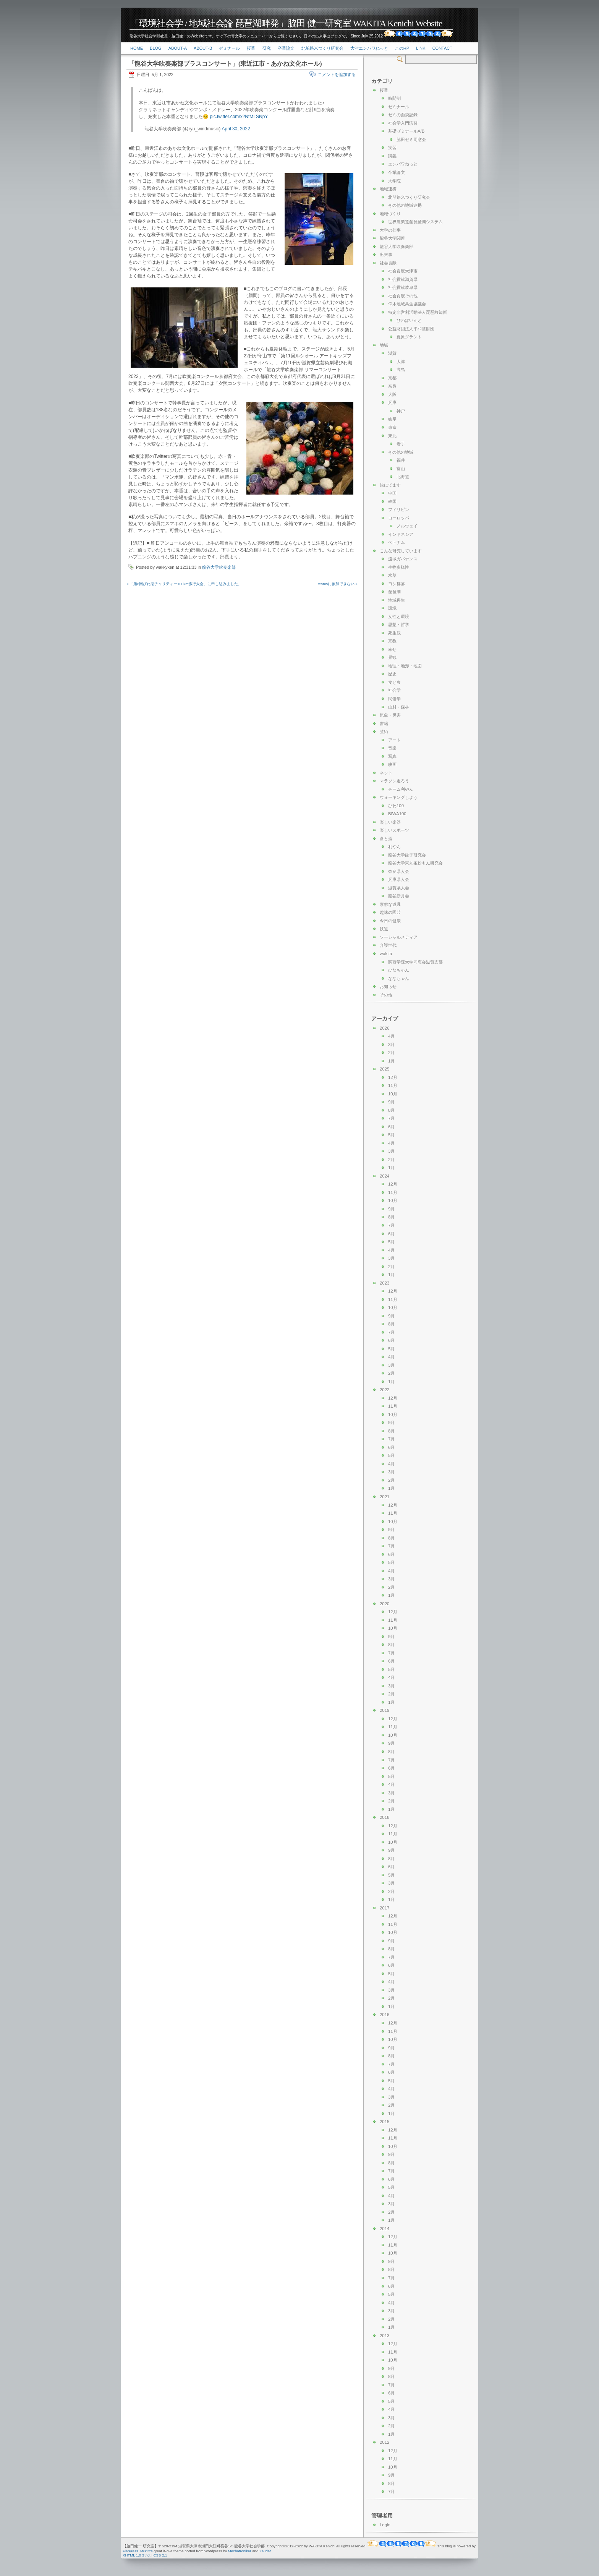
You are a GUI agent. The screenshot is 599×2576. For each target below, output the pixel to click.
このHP (402, 48)
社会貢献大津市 (403, 271)
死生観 (394, 633)
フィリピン (398, 509)
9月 (391, 1102)
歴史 (392, 674)
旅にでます (390, 485)
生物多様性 (398, 567)
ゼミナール (229, 48)
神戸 (401, 411)
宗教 (392, 641)
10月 (392, 1094)
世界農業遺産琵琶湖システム (415, 221)
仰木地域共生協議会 (407, 304)
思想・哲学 (398, 624)
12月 (392, 1077)
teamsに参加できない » (338, 584)
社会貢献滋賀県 (403, 279)
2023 (384, 1283)
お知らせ (388, 986)
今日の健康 (390, 920)
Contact (442, 48)
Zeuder (265, 2551)
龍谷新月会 (398, 896)
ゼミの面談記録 (403, 114)
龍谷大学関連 (392, 238)
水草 (392, 575)
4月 (391, 1036)
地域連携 (388, 189)
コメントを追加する (337, 74)
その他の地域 (400, 452)
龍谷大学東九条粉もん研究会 (415, 863)
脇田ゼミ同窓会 (411, 139)
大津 (401, 361)
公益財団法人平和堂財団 (411, 328)
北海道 (403, 476)
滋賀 (392, 353)
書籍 (384, 723)
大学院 (394, 180)
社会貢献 (388, 263)
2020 (384, 1603)
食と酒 (386, 838)
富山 (401, 468)
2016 (384, 2014)
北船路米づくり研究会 (322, 48)
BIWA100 (397, 813)
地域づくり (390, 213)
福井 (401, 460)
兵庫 (392, 402)
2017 (384, 1908)
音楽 (392, 748)
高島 (401, 369)
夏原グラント (409, 336)
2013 (384, 2335)
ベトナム (396, 542)
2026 (384, 1028)
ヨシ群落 (396, 583)
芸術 (384, 731)
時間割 (394, 98)
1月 (391, 1061)
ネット (386, 773)
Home (136, 48)
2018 (384, 1817)
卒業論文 (286, 48)
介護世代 (388, 945)
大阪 (392, 394)
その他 (386, 995)
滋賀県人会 (398, 888)
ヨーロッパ (398, 518)
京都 (392, 378)
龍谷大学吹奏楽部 (219, 567)
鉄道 (384, 928)
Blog (156, 48)
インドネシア (400, 534)
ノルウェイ (407, 526)
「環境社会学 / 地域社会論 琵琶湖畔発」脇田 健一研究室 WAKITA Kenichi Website (286, 23)
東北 (392, 435)
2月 (391, 1052)
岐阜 (392, 419)
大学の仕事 (390, 230)
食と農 (394, 682)
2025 (384, 1069)
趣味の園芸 (390, 912)
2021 (384, 1496)
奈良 (392, 386)
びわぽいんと (409, 320)
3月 (391, 1044)
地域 (384, 345)
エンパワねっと (403, 164)
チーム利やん (400, 789)
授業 (251, 48)
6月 (391, 1126)
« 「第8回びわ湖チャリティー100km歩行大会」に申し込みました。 (184, 584)
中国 (392, 493)
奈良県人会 (398, 871)
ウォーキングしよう (399, 797)
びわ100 (396, 805)
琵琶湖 (394, 591)
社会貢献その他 (403, 296)
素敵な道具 (390, 904)
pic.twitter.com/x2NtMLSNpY (239, 116)
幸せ (392, 649)
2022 (384, 1389)
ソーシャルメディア (399, 937)
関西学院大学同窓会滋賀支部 (415, 962)
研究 (266, 48)
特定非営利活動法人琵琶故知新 (417, 312)
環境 (392, 608)
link (420, 48)
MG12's (146, 2551)
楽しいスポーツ (394, 830)
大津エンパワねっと (369, 48)
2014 (384, 2228)
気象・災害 (390, 715)
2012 (384, 2442)
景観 (392, 657)
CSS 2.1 (160, 2555)
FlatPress (130, 2551)
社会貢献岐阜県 (403, 287)
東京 (392, 427)
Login (385, 2524)
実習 (392, 147)
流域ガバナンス (403, 558)
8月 (391, 1110)
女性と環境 (398, 616)
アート (394, 740)
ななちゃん (398, 978)
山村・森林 (398, 707)
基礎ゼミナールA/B (406, 131)
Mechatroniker (239, 2551)
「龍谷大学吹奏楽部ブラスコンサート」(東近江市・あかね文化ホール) (225, 63)
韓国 (392, 501)
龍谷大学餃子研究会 (407, 855)
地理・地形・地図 (405, 665)
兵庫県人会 (398, 879)
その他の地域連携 (405, 205)
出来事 (386, 254)
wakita (386, 953)
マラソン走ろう (394, 781)
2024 (384, 1176)
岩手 (401, 443)
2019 (384, 1710)
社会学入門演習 (403, 123)
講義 (392, 156)
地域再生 (396, 600)
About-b (203, 48)
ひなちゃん (398, 970)
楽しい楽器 (390, 822)
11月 (392, 1085)
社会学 (394, 690)
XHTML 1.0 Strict (137, 2555)
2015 (384, 2121)
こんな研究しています (401, 550)
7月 (391, 1118)
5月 (391, 1134)
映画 (392, 764)
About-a (177, 48)
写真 (392, 756)
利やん (394, 846)
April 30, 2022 (236, 128)
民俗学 (394, 698)
